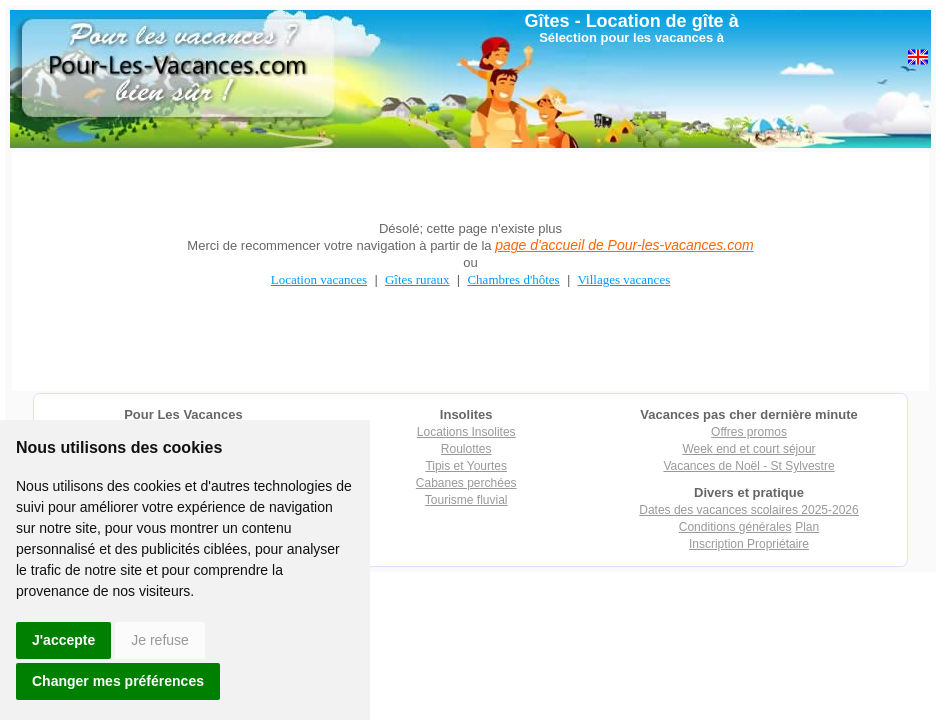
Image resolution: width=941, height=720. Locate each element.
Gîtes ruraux (417, 279)
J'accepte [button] (63, 640)
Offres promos (749, 432)
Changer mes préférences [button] (118, 681)
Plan (807, 527)
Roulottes (466, 449)
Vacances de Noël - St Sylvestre (748, 466)
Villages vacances (624, 279)
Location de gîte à (662, 21)
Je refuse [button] (160, 640)
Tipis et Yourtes (466, 466)
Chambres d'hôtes (513, 279)
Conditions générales (735, 527)
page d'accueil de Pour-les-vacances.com (624, 245)
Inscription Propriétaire (749, 544)
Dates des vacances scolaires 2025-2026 (748, 510)
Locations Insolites (466, 432)
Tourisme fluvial (466, 500)
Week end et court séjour (748, 449)
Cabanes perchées (466, 483)
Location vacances (319, 279)
